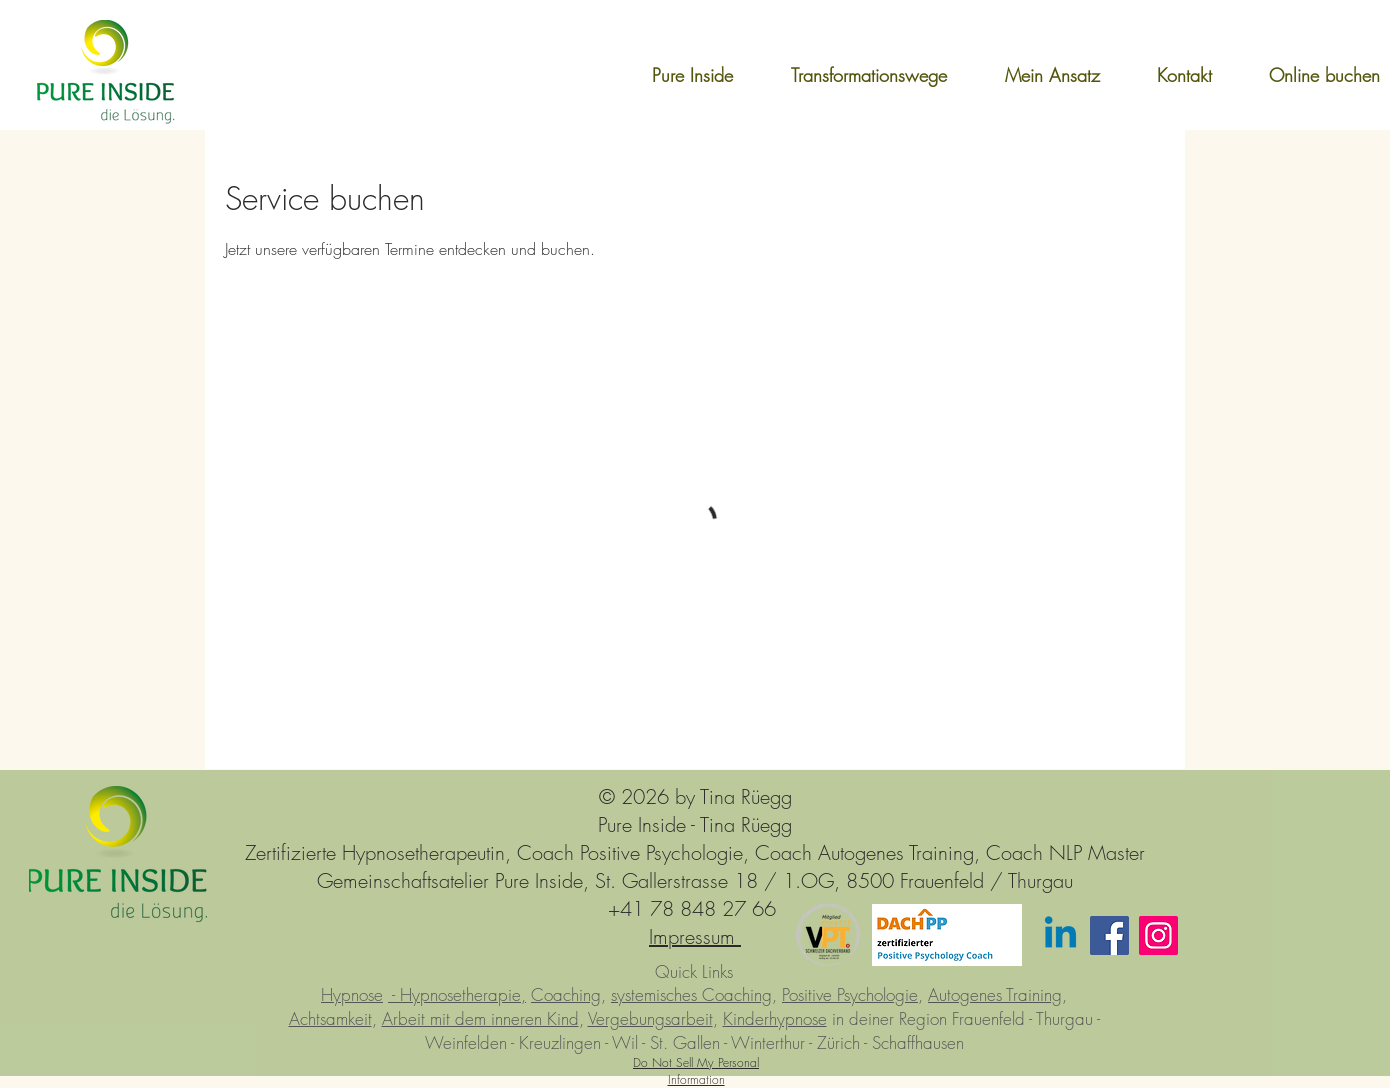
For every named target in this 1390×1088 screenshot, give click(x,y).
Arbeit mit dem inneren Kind (480, 1018)
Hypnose (352, 994)
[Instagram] (1158, 935)
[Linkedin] (1060, 935)
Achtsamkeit (330, 1018)
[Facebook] (1109, 935)
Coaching (566, 994)
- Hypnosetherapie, (457, 994)
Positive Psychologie (850, 994)
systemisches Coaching (691, 994)
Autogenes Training (995, 994)
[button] (850, 75)
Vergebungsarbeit (650, 1018)
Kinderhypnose (775, 1018)
